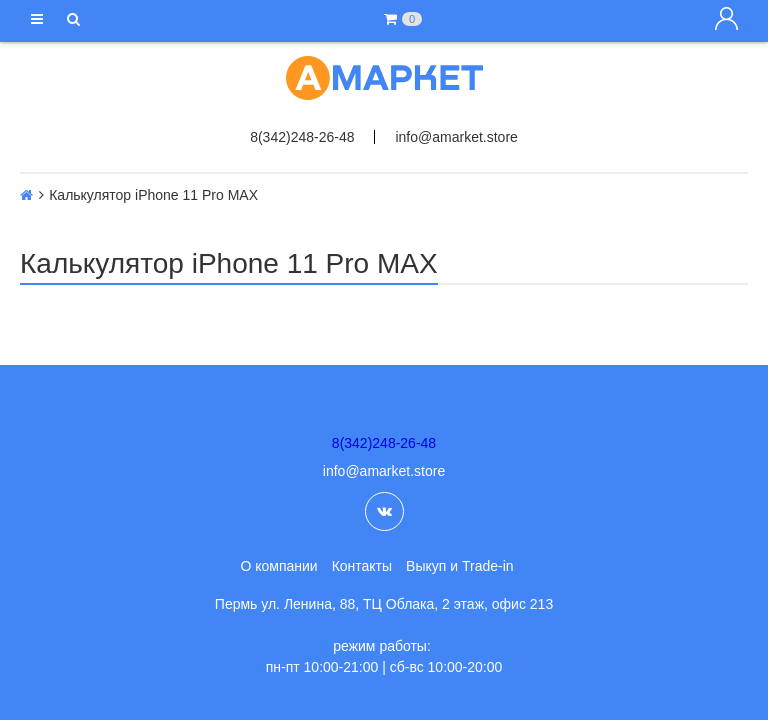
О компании (278, 566)
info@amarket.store (456, 137)
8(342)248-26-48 (302, 137)
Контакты (362, 566)
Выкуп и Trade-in (459, 566)
